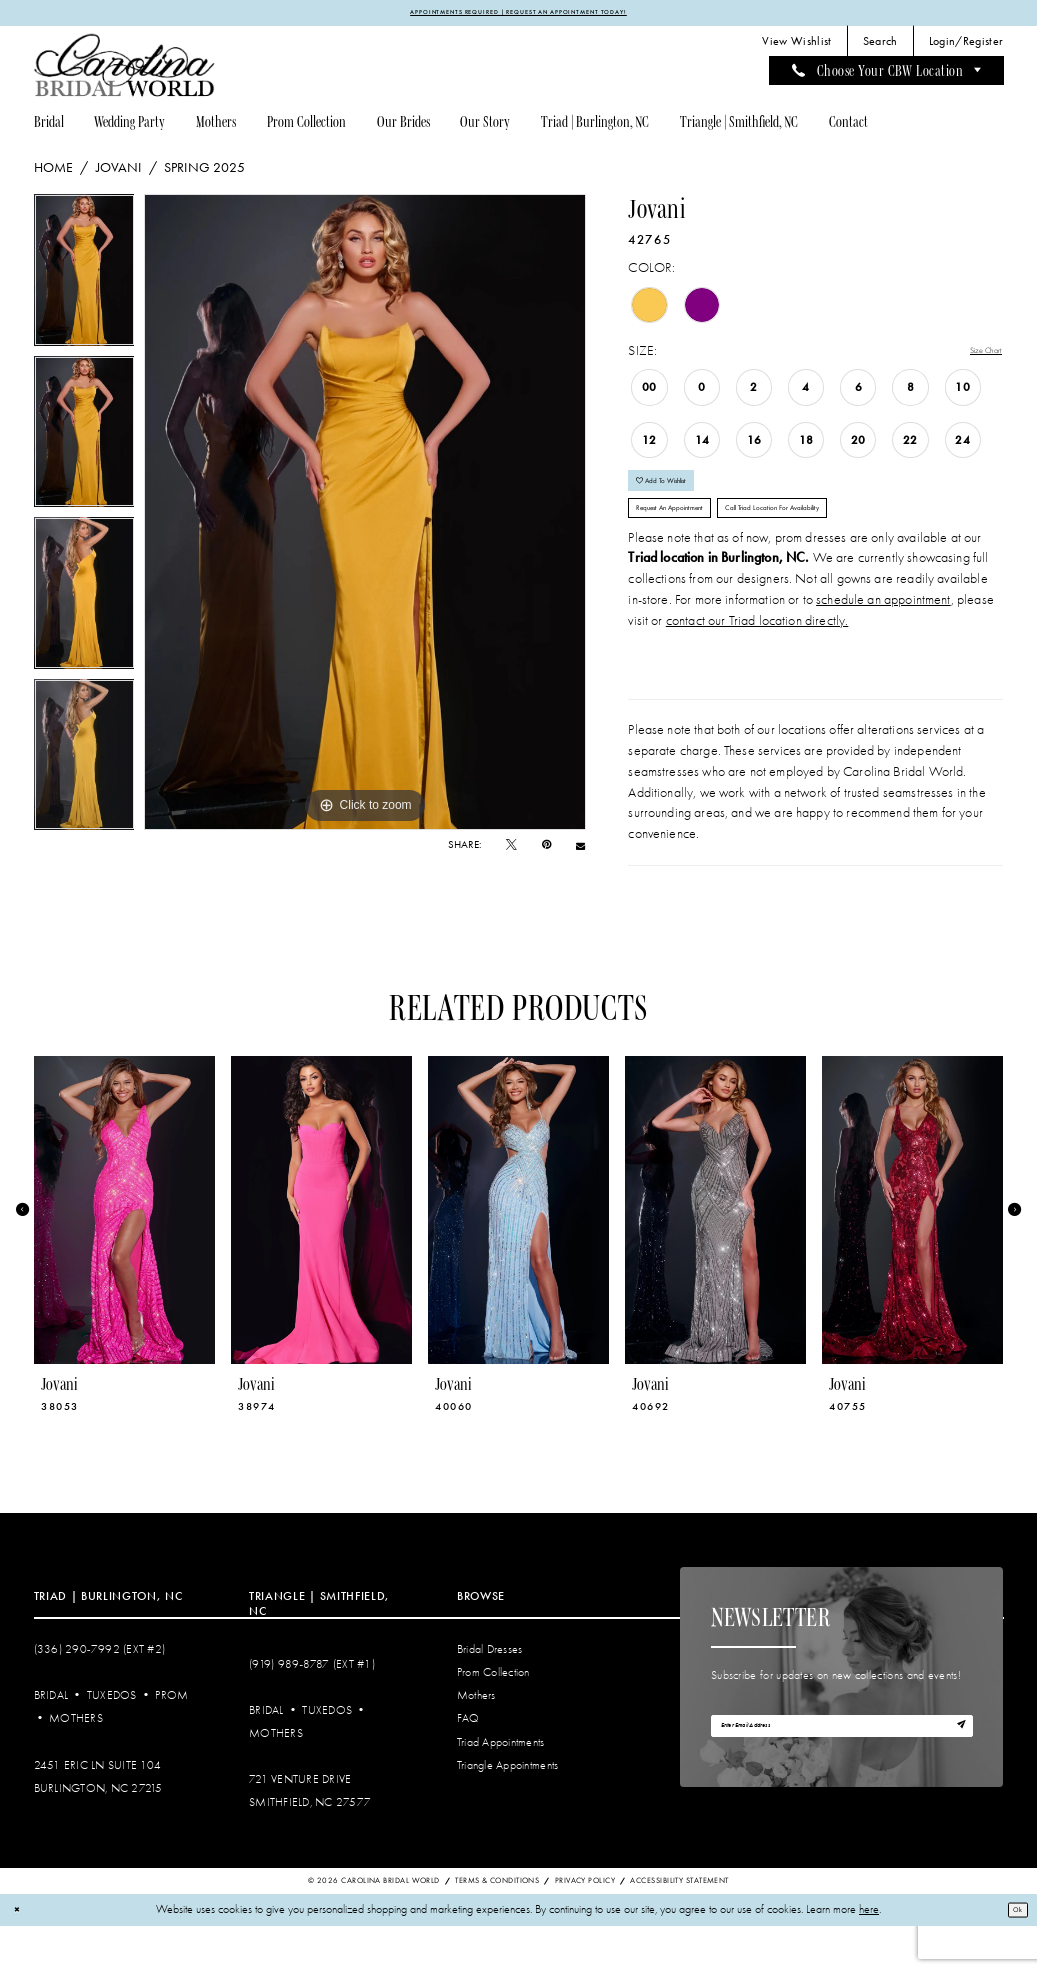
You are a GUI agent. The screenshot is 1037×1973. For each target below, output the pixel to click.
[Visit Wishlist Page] (797, 47)
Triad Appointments (501, 1788)
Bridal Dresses (490, 1695)
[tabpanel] (84, 280)
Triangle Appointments (507, 1811)
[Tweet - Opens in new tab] (511, 850)
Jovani (119, 173)
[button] (966, 47)
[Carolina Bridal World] (125, 70)
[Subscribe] (955, 1780)
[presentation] (125, 1256)
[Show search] (880, 47)
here (869, 1956)
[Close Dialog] (21, 1956)
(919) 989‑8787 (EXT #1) (312, 1710)
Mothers (76, 1765)
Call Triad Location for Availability (875, 547)
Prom (171, 1742)
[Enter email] (842, 1779)
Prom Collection (493, 1719)
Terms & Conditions (497, 1926)
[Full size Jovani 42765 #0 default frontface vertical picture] (365, 517)
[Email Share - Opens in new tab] (580, 851)
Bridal (51, 1742)
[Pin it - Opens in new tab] (546, 850)
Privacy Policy (585, 1926)
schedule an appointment (883, 645)
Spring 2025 (204, 173)
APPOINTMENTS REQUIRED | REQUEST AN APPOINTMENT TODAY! (519, 15)
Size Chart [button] (974, 356)
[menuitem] (797, 47)
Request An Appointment (699, 547)
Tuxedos (112, 1742)
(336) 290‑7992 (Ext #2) (100, 1695)
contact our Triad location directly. (757, 666)
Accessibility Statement (679, 1926)
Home (54, 173)
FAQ (468, 1765)
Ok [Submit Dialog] (1011, 1956)
